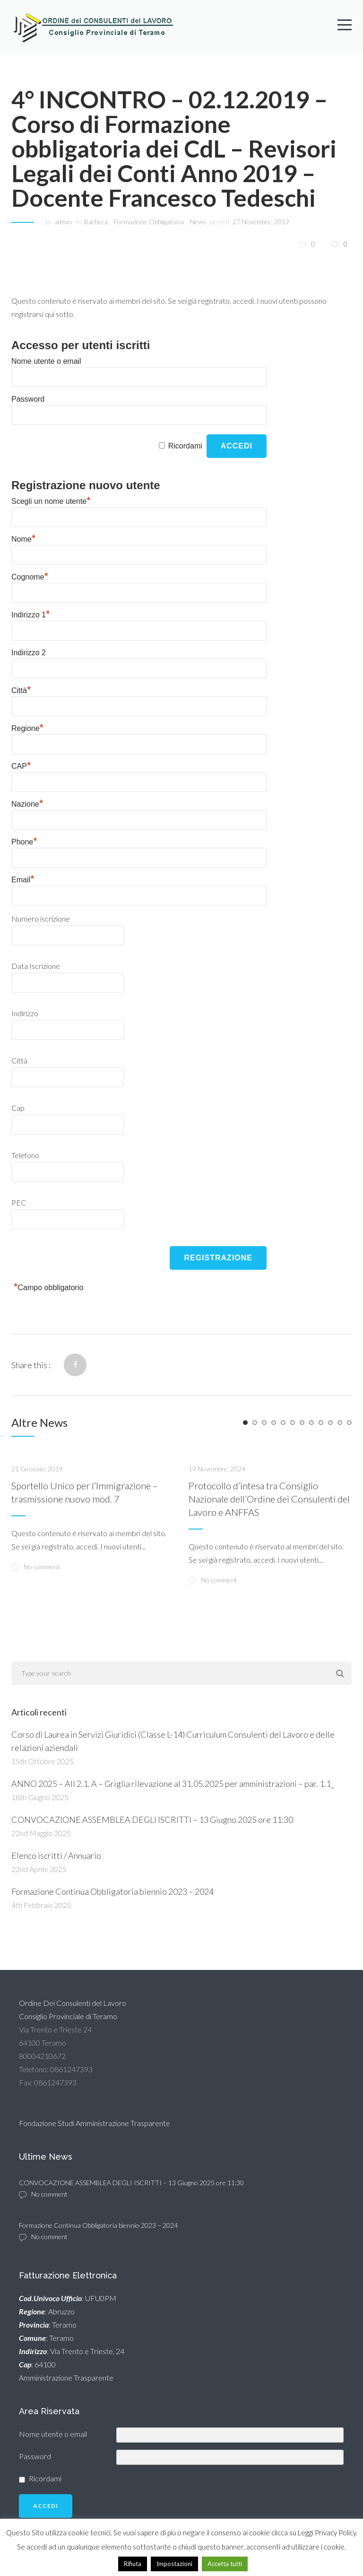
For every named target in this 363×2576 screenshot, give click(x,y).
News (198, 222)
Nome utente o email (46, 361)
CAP (21, 766)
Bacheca (96, 222)
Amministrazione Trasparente (66, 2377)
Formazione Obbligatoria (149, 222)
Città (21, 690)
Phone (24, 842)
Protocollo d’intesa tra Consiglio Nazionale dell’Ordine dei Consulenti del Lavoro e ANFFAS (269, 1499)
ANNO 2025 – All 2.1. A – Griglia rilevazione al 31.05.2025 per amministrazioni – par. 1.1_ (172, 1783)
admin (63, 222)
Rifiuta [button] (132, 2563)
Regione (27, 728)
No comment (35, 1567)
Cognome (29, 577)
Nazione (27, 804)
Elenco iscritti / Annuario (56, 1855)
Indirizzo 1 (30, 615)
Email (23, 880)
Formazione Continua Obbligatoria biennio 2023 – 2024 (112, 1891)
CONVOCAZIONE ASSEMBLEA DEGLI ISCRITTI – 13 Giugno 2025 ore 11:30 (152, 1819)
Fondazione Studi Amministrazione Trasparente (94, 2123)
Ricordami (185, 446)
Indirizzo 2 (28, 653)
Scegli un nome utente (51, 501)
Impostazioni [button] (174, 2563)
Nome (23, 539)
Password (27, 399)
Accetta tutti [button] (224, 2563)
